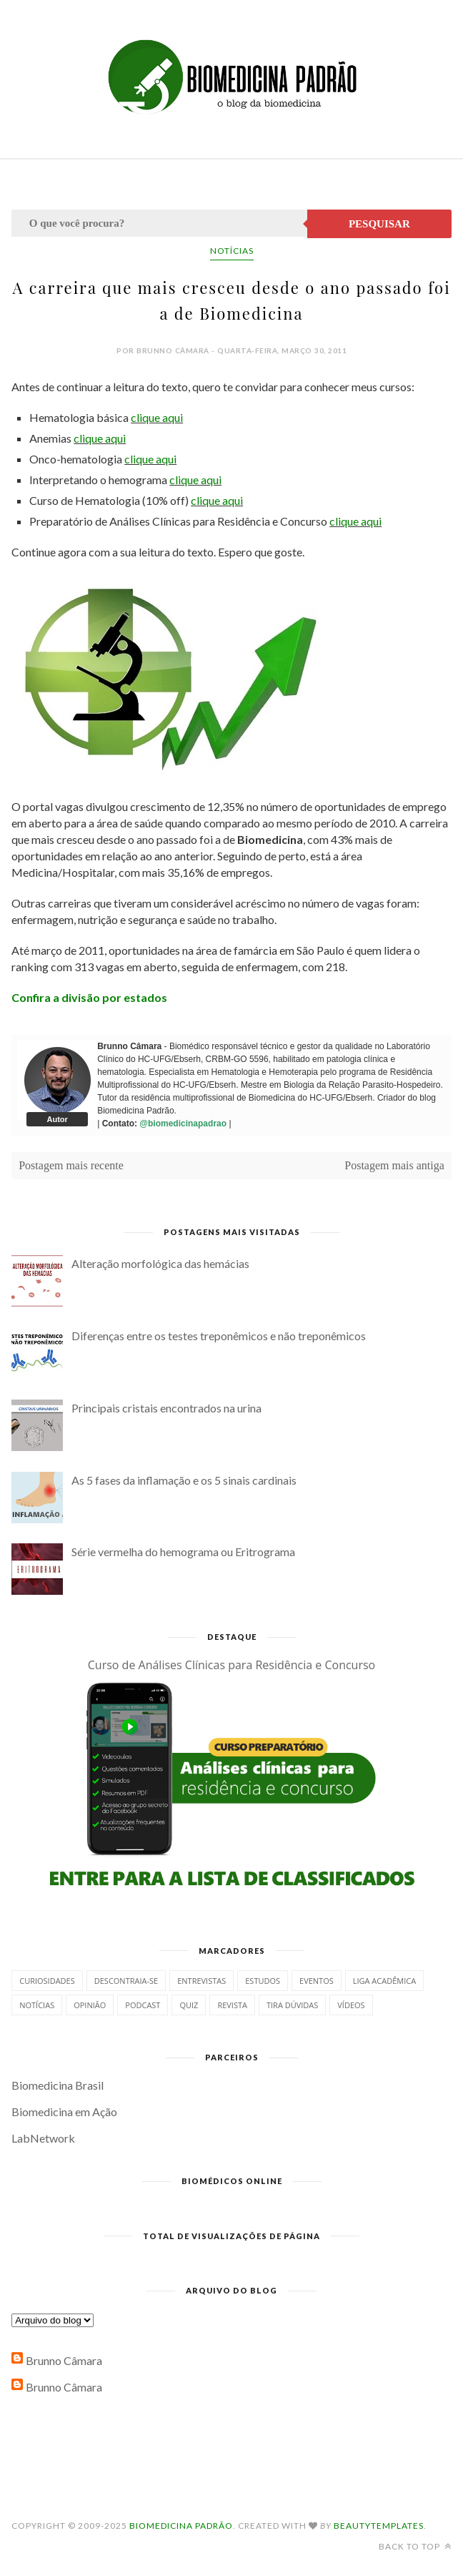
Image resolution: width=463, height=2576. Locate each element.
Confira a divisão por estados (89, 997)
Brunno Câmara (64, 2360)
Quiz (188, 2005)
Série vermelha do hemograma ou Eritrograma (183, 1551)
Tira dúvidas (292, 2005)
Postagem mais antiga (394, 1165)
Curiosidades (47, 1980)
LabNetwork (43, 2138)
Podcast (142, 2005)
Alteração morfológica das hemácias (160, 1263)
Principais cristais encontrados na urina (166, 1408)
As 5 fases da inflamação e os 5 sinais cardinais (184, 1480)
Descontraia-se (126, 1980)
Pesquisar (379, 224)
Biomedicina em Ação (64, 2111)
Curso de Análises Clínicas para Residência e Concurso (231, 1665)
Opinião (90, 2005)
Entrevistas (201, 1980)
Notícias (232, 250)
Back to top (415, 2546)
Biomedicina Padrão (181, 2525)
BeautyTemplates (379, 2525)
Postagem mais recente (71, 1165)
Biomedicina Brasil (57, 2085)
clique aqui (157, 417)
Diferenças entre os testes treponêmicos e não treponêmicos (218, 1335)
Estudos (262, 1980)
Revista (232, 2005)
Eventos (316, 1980)
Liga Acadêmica (384, 1980)
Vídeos (350, 2005)
